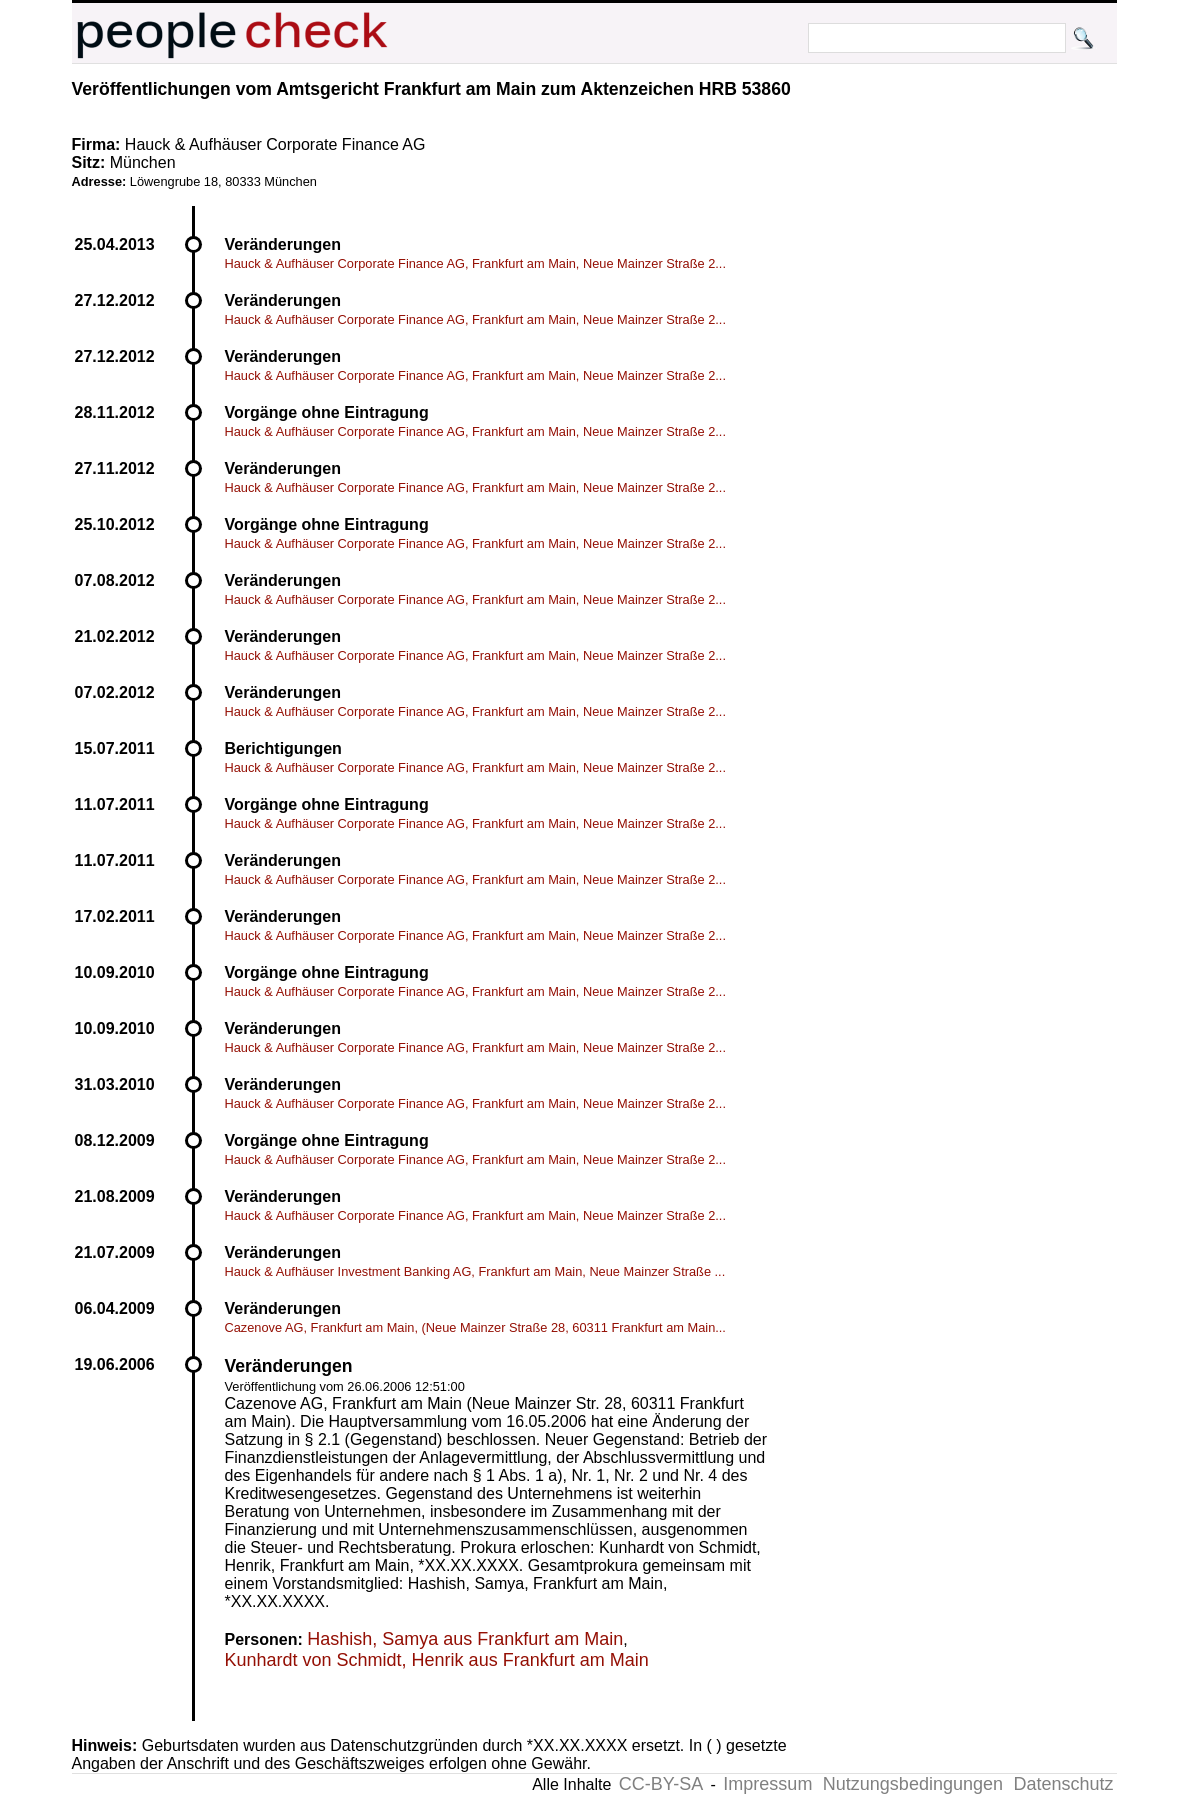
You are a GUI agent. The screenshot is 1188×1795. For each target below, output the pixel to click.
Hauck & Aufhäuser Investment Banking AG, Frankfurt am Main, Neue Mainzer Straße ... (475, 1271)
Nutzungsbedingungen (913, 1784)
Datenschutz (1063, 1784)
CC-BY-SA (661, 1784)
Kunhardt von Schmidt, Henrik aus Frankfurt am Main (437, 1660)
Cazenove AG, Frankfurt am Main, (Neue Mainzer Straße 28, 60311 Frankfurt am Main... (475, 1327)
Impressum (767, 1784)
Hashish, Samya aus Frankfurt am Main (465, 1639)
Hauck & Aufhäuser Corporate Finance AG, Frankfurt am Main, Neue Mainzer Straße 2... (475, 263)
